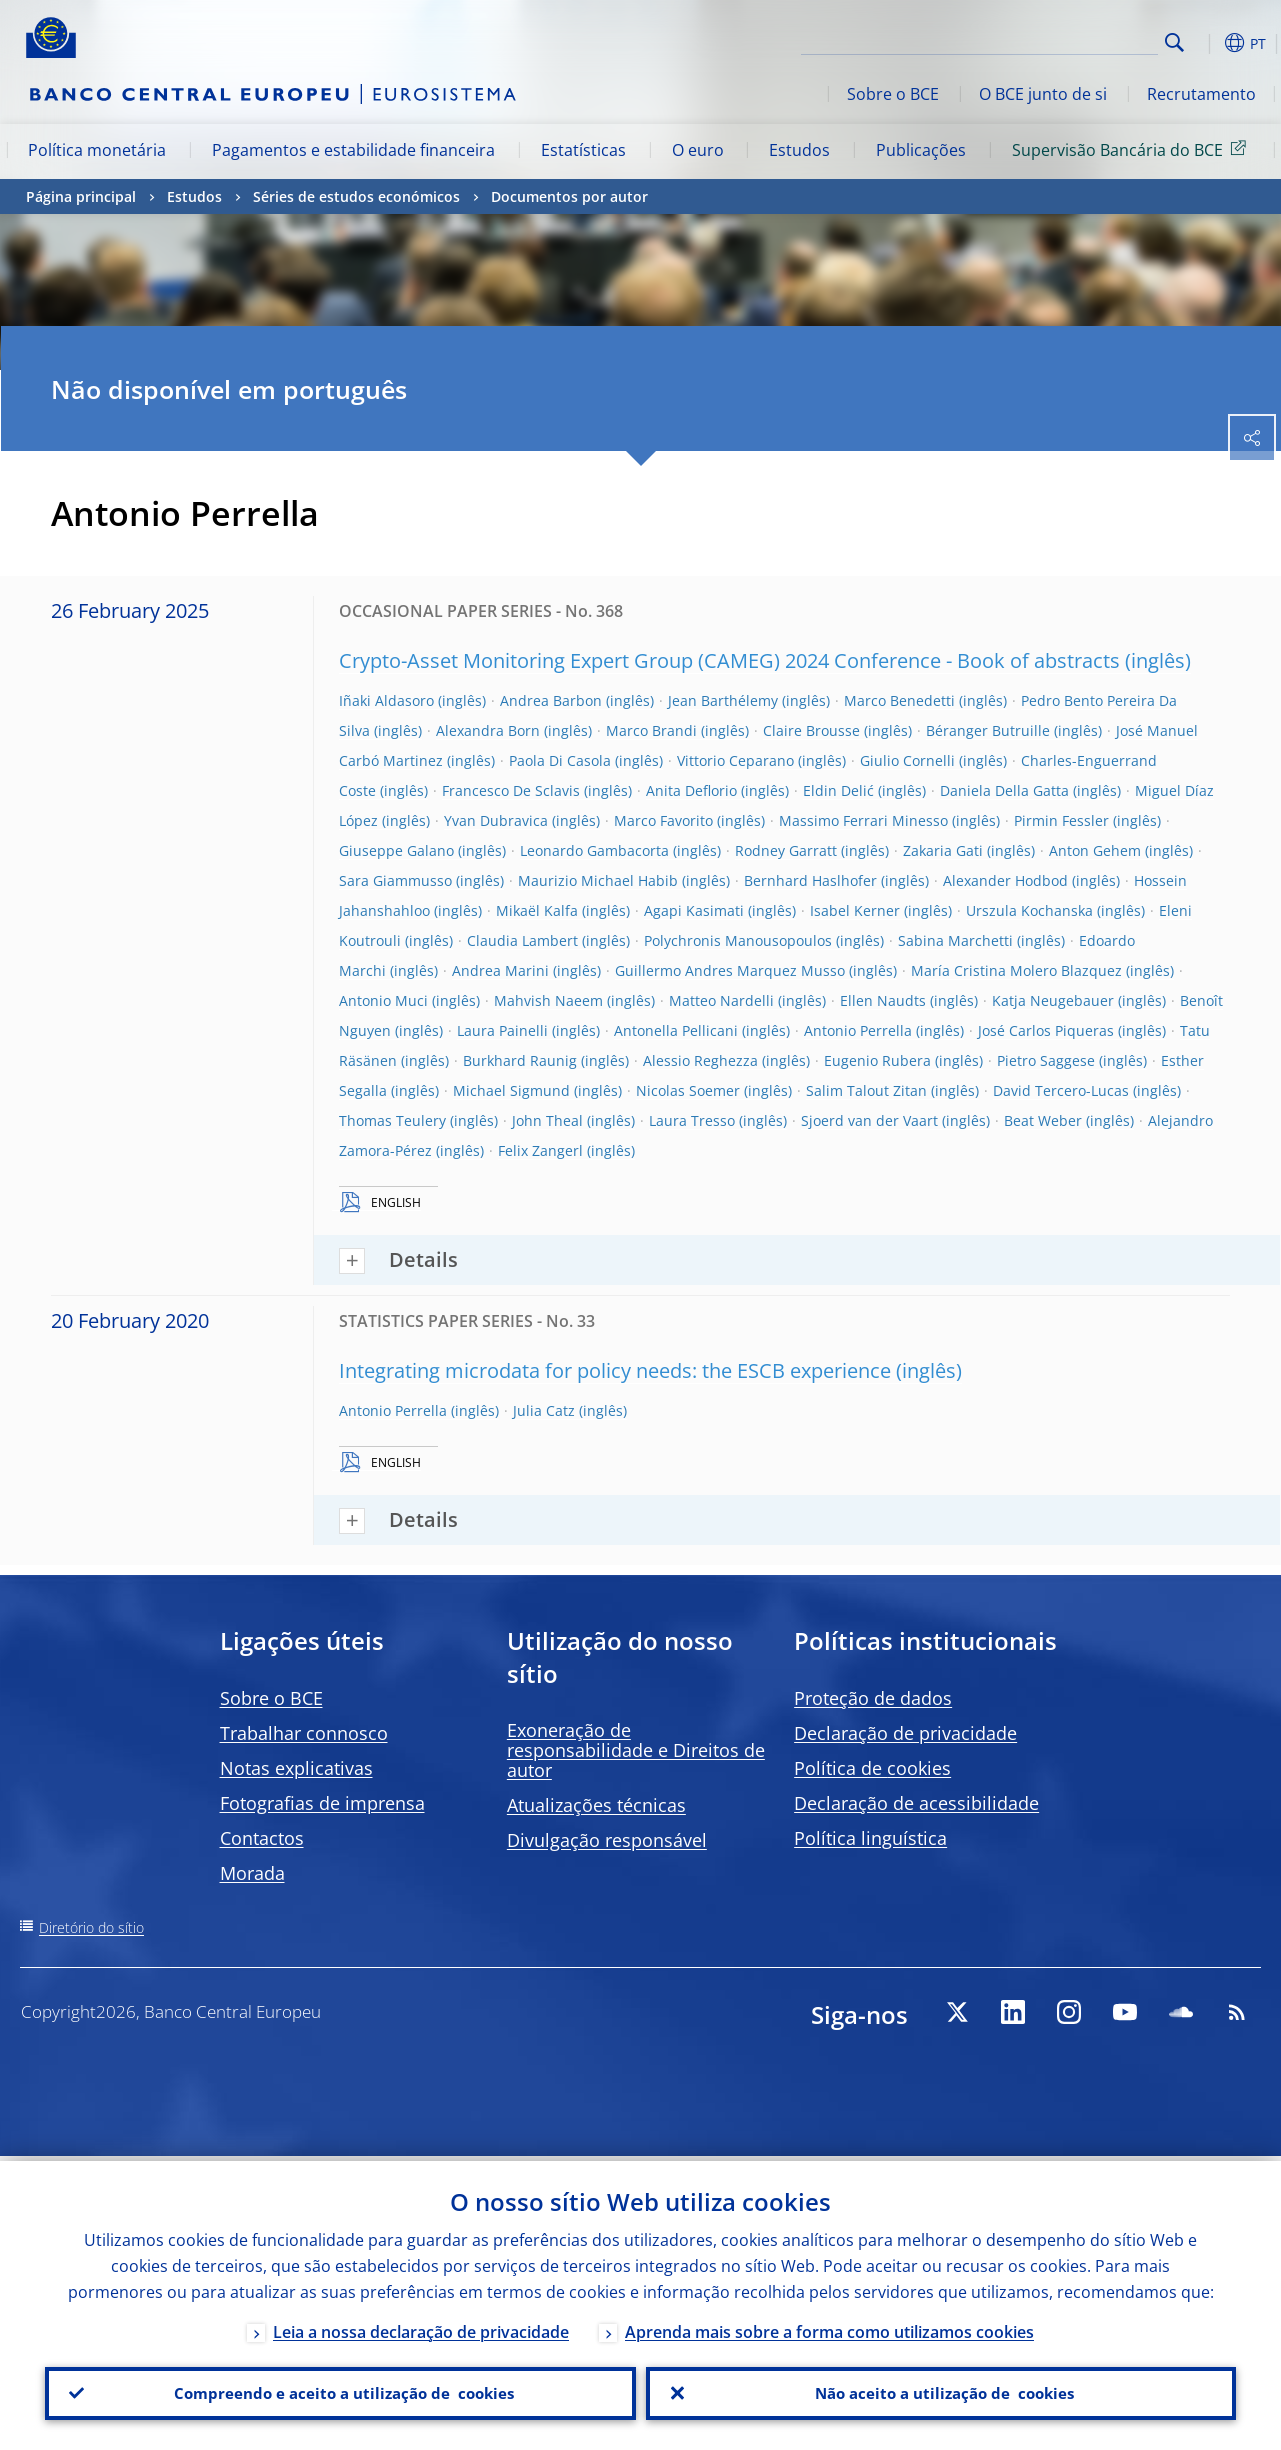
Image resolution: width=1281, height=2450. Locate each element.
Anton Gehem (1095, 850)
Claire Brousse (811, 730)
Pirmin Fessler (1061, 820)
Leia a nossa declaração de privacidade (421, 2327)
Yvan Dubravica (496, 820)
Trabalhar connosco (304, 1733)
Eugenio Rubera (877, 1060)
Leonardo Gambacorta (594, 850)
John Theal (547, 1120)
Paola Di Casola (560, 760)
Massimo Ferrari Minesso (863, 820)
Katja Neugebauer (1053, 1000)
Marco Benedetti (899, 700)
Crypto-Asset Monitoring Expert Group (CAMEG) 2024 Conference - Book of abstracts (729, 660)
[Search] (1058, 40)
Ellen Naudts (883, 1000)
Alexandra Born (488, 730)
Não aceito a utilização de (941, 2391)
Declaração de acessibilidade (916, 1803)
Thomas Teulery (392, 1120)
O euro (698, 150)
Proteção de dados (873, 1698)
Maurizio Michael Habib (598, 880)
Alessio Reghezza (700, 1060)
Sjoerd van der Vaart (869, 1120)
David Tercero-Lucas (1061, 1090)
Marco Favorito (663, 820)
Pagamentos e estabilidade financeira (353, 150)
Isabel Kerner (855, 910)
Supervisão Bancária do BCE (1132, 149)
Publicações (921, 150)
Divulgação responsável (607, 1840)
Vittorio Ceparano (735, 760)
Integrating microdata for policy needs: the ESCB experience (615, 1370)
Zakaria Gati (943, 850)
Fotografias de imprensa (322, 1803)
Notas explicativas (296, 1768)
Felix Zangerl (540, 1150)
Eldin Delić (838, 790)
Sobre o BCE (893, 94)
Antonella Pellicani (676, 1030)
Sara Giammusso (395, 880)
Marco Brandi (651, 730)
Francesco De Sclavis (511, 790)
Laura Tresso (692, 1120)
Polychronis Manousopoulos (738, 940)
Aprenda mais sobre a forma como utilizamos (829, 2327)
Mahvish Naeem (548, 1000)
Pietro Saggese (1046, 1060)
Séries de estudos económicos (356, 196)
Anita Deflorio (691, 790)
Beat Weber (1043, 1120)
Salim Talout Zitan (866, 1090)
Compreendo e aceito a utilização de (340, 2391)
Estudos (799, 150)
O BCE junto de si (1043, 94)
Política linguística (870, 1838)
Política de (872, 1768)
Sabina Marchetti (955, 940)
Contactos (262, 1838)
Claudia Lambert (522, 940)
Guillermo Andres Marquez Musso (730, 970)
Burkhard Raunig (520, 1060)
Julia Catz (544, 1410)
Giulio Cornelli (907, 760)
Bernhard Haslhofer (810, 880)
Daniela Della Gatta (1004, 790)
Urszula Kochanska (1029, 910)
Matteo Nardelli (721, 1000)
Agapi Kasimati (694, 910)
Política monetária (97, 150)
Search (1174, 42)
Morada (252, 1873)
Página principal (81, 196)
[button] (1206, 43)
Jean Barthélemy (723, 700)
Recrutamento (1201, 94)
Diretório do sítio (91, 1927)
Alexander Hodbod (1005, 880)
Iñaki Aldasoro (386, 700)
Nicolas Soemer (688, 1090)
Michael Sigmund (511, 1090)
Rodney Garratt (786, 850)
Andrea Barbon (551, 700)
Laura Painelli (502, 1030)
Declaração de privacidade (905, 1733)
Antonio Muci (383, 1000)
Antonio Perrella (858, 1030)
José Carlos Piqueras (1046, 1030)
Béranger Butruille (988, 730)
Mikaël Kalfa (537, 910)
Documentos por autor (569, 196)
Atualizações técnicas (596, 1805)
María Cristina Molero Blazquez (1016, 970)
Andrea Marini (500, 970)
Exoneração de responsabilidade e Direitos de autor (636, 1750)
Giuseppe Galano (396, 850)
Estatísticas (583, 150)
